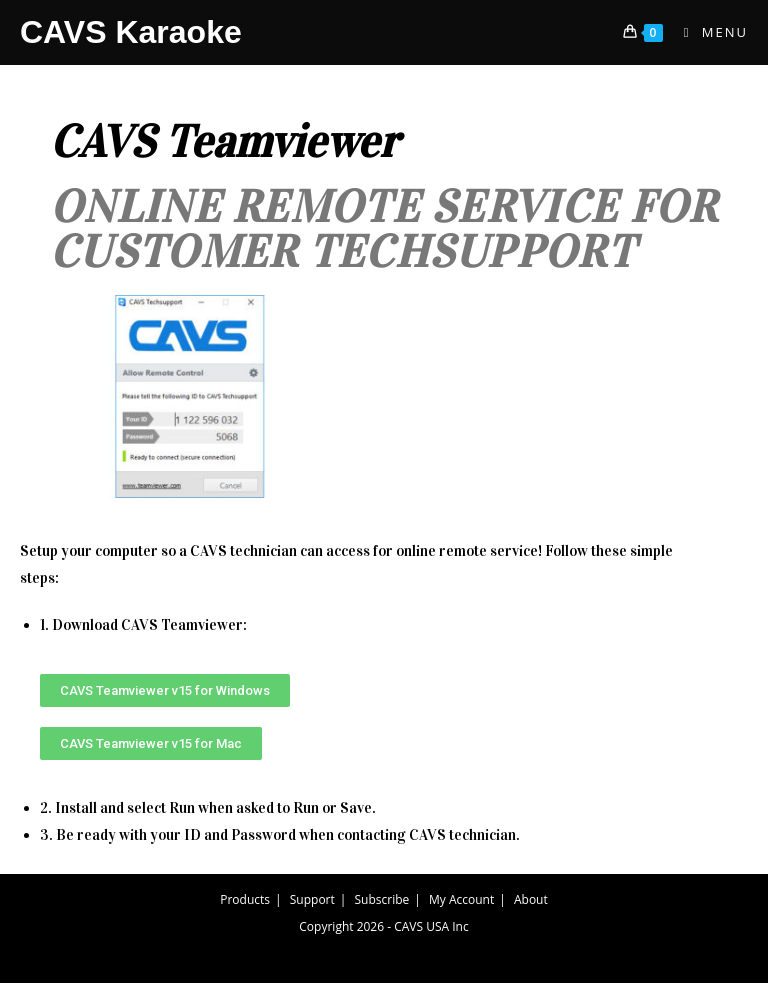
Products (245, 899)
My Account (461, 899)
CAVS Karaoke (131, 32)
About (531, 899)
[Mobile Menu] (708, 32)
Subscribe (382, 899)
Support (312, 899)
